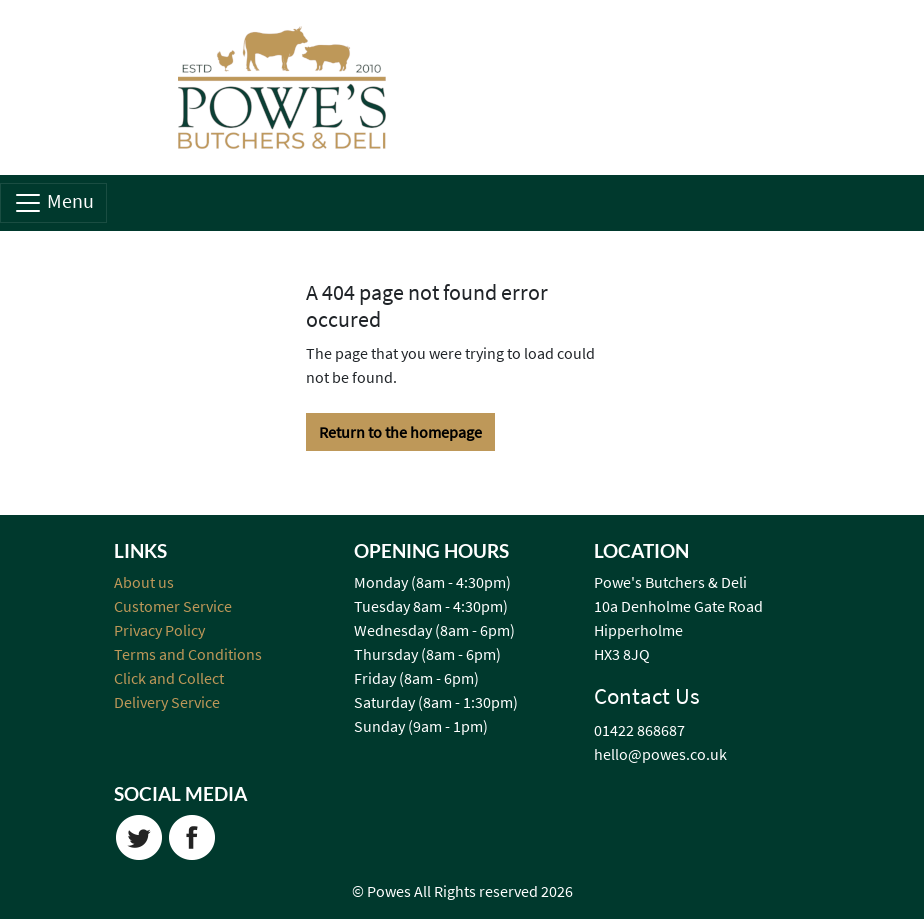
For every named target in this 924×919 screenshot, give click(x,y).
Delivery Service (167, 702)
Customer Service (173, 606)
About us (144, 582)
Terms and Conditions (188, 654)
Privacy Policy (159, 630)
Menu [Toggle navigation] (53, 203)
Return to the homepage (400, 432)
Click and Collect (169, 678)
